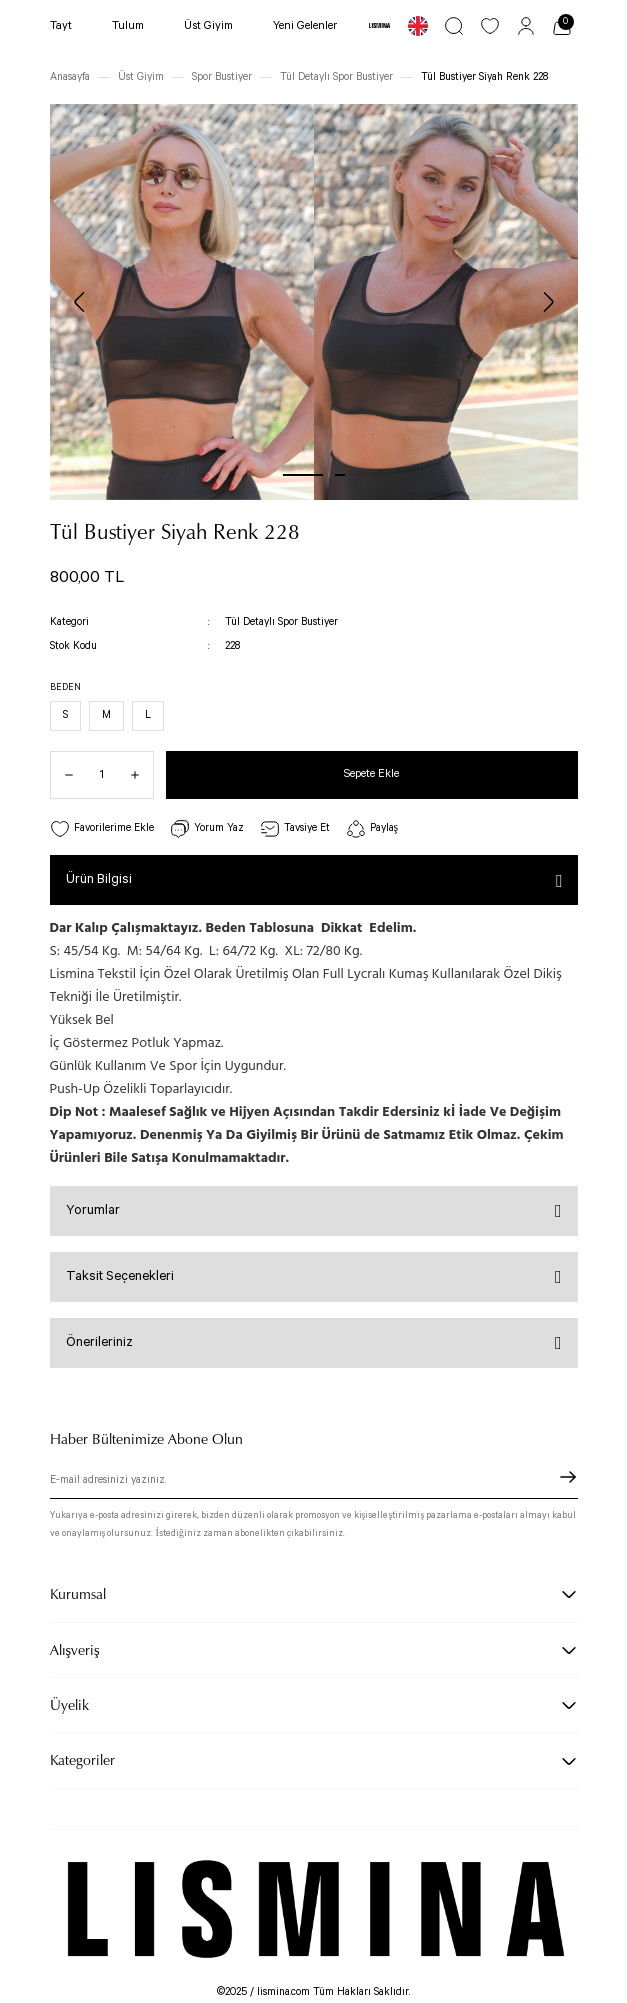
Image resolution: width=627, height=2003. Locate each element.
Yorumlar (93, 1210)
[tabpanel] (182, 302)
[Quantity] (102, 775)
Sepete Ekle (371, 773)
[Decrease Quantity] (62, 775)
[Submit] (568, 1477)
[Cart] (562, 26)
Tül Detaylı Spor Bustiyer (281, 622)
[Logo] (379, 26)
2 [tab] (340, 475)
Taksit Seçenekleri (120, 1276)
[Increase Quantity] (142, 775)
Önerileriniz (99, 1342)
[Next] (548, 302)
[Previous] (80, 302)
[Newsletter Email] (314, 1483)
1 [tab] (303, 475)
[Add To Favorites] (102, 829)
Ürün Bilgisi (99, 879)
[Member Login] (526, 26)
